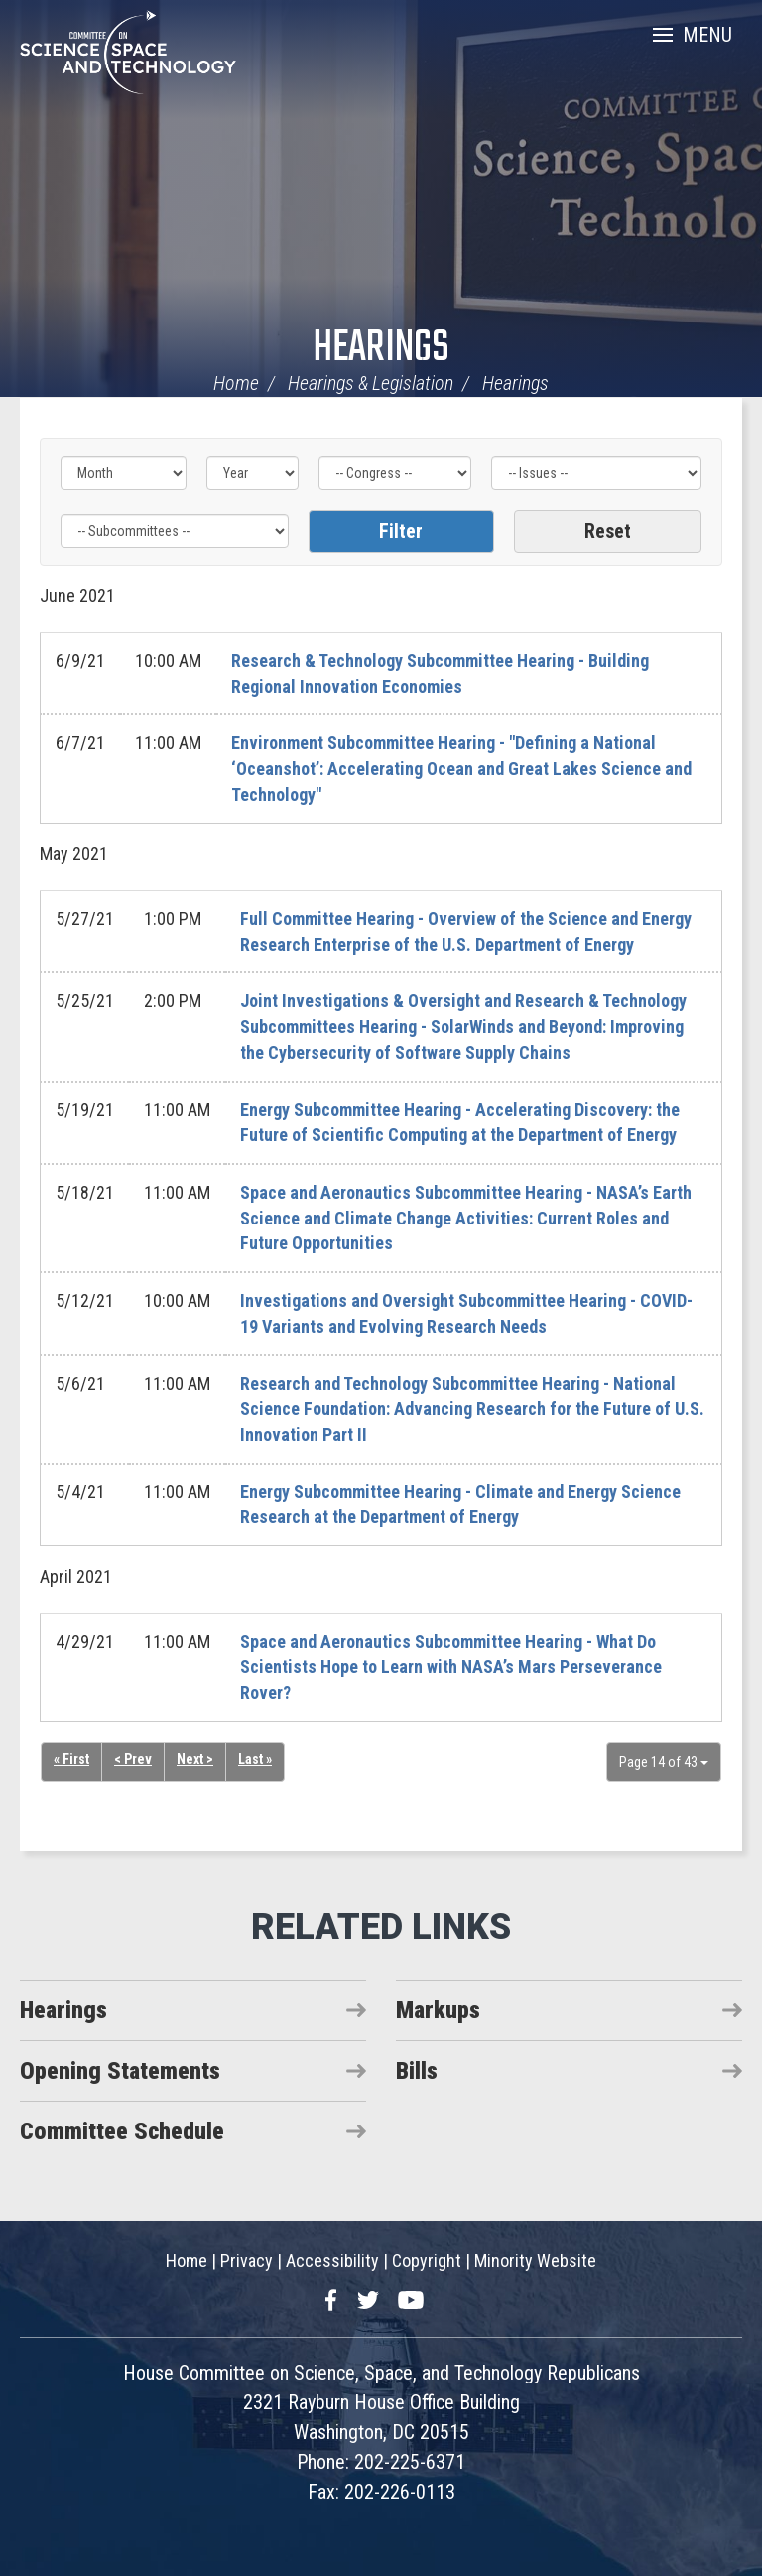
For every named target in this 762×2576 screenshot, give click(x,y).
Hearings (381, 349)
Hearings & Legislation (370, 383)
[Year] (252, 473)
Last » (255, 1759)
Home (236, 383)
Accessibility (332, 2261)
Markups (438, 2010)
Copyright (426, 2261)
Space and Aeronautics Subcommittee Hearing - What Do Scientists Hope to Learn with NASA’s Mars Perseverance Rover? (451, 1667)
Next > (195, 1759)
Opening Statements (120, 2071)
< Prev (133, 1759)
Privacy (246, 2261)
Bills (417, 2071)
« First (71, 1759)
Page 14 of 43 (663, 1762)
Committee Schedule (122, 2131)
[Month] (124, 473)
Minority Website (535, 2261)
